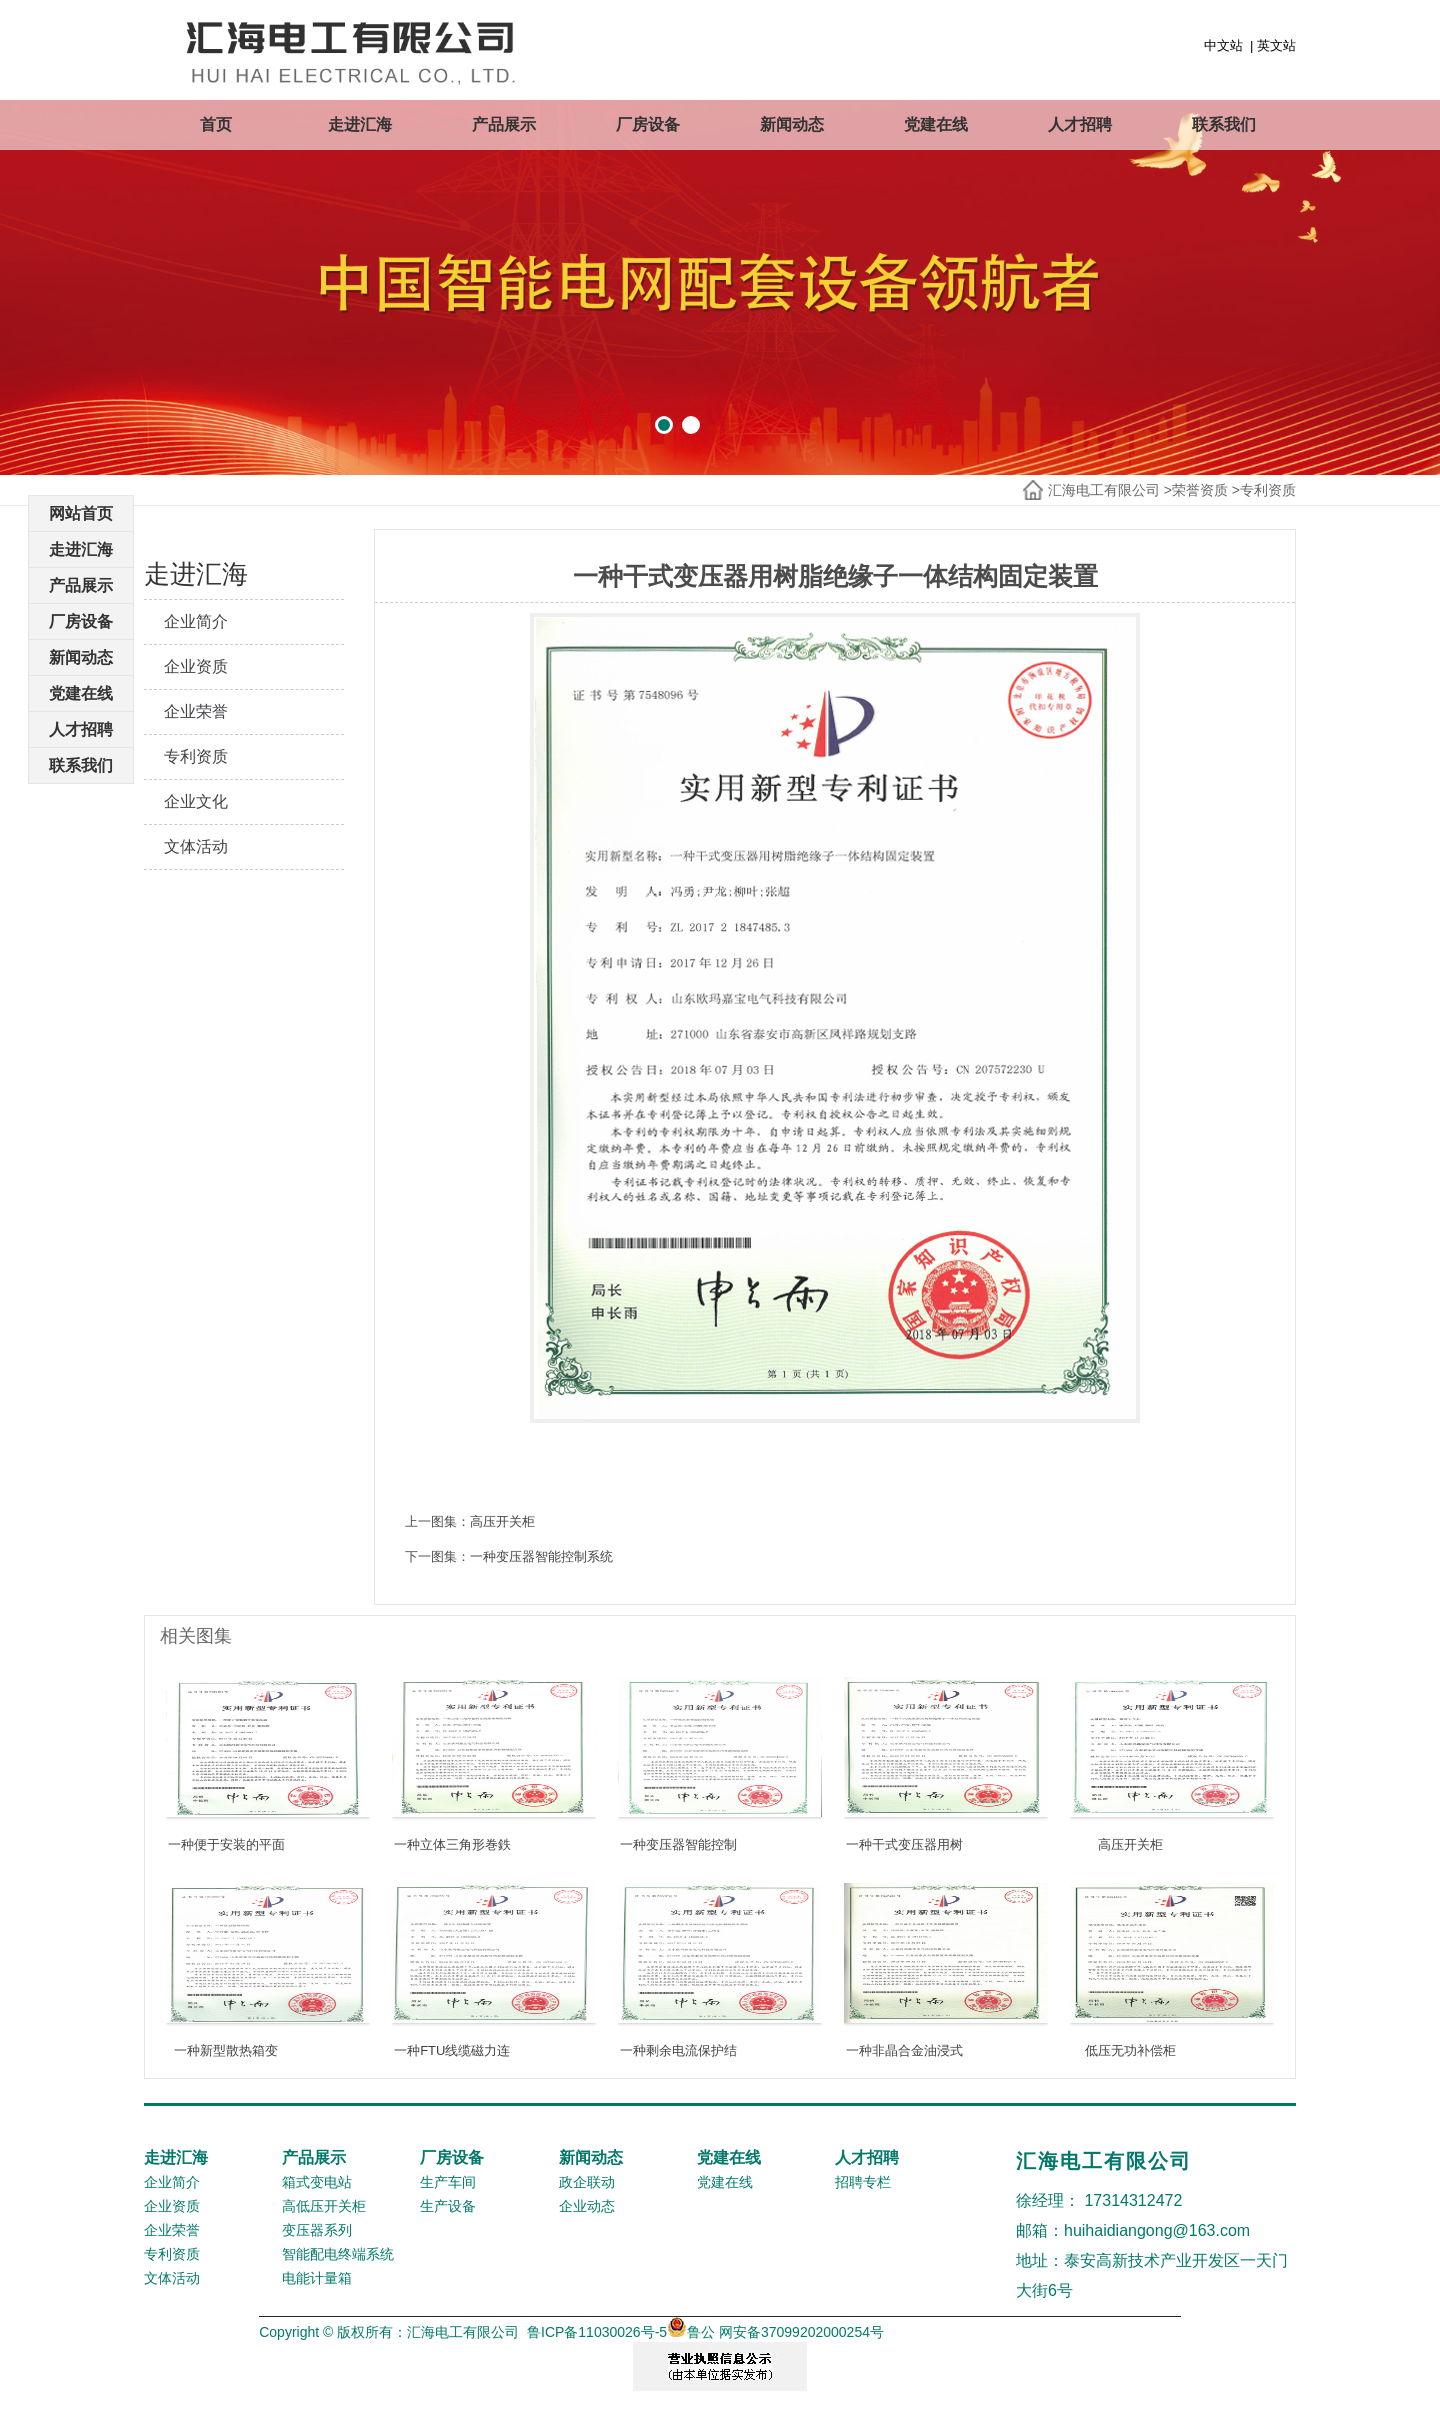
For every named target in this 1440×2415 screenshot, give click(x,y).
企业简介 (196, 621)
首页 (216, 124)
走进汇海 (360, 124)
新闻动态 (792, 124)
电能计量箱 (317, 2278)
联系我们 (1224, 124)
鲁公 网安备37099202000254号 (775, 2332)
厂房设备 (648, 124)
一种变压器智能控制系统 (541, 1556)
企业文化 (196, 801)
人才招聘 (1080, 124)
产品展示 (504, 124)
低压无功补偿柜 (1130, 2050)
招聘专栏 (863, 2182)
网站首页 (81, 513)
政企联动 (587, 2182)
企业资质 (196, 666)
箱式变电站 (317, 2182)
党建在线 (936, 124)
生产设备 (448, 2206)
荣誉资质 (1200, 490)
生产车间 (448, 2182)
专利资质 (1268, 490)
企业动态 (587, 2206)
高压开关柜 (502, 1521)
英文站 (1276, 45)
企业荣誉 (196, 711)
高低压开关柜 (324, 2206)
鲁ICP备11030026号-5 (597, 2332)
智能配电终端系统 (338, 2254)
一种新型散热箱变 (226, 2050)
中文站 (1223, 45)
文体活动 (196, 846)
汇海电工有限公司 (1104, 490)
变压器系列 (317, 2230)
